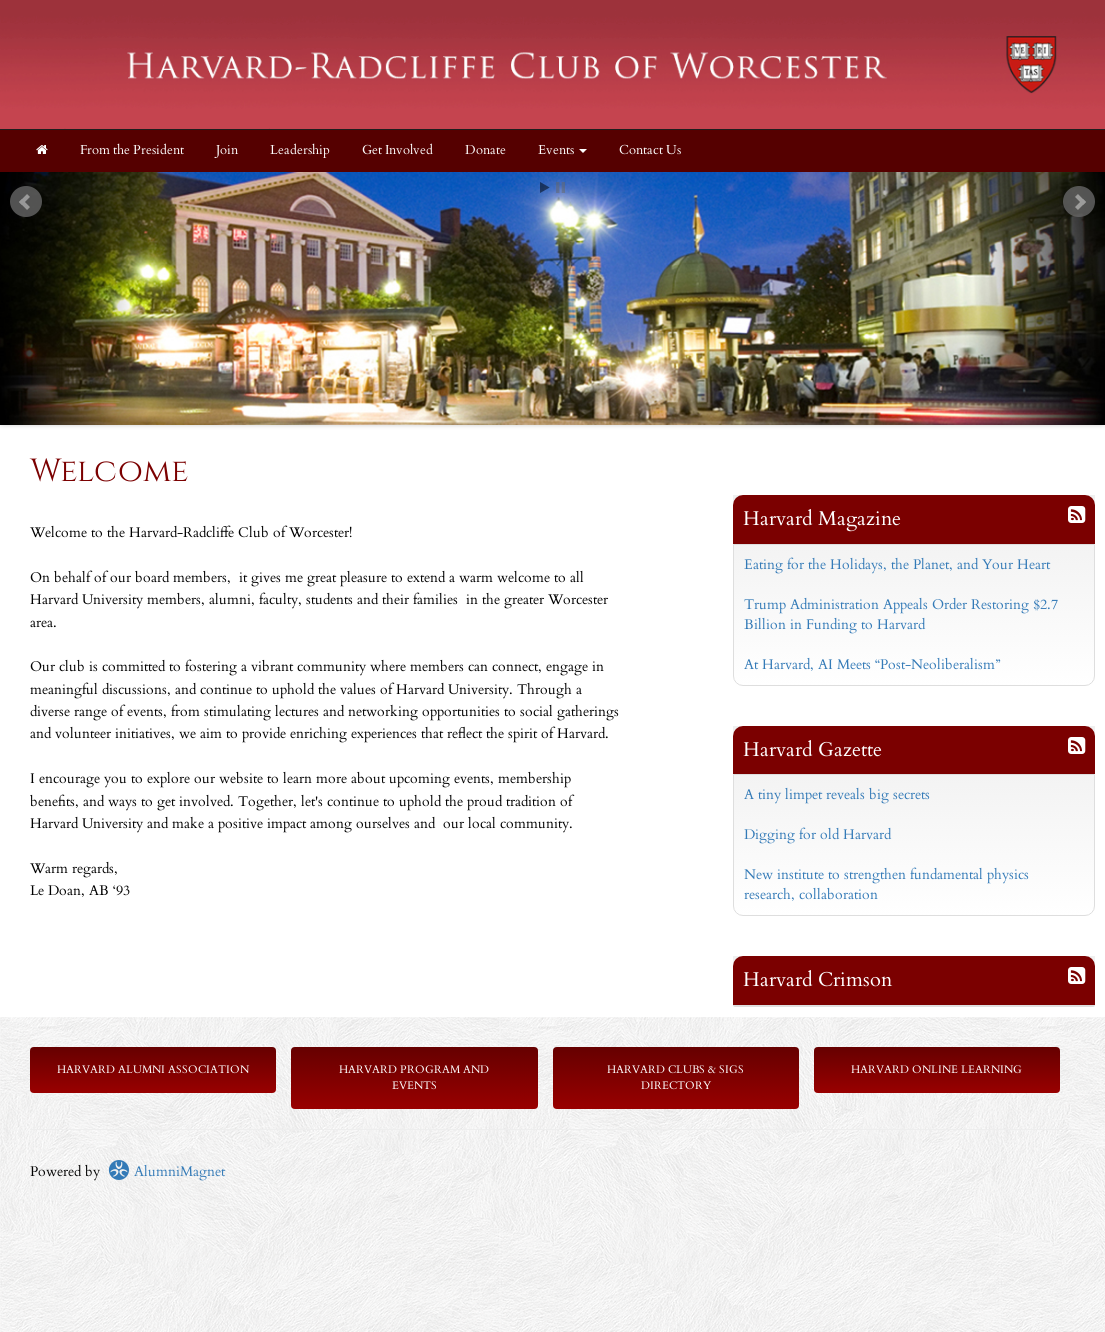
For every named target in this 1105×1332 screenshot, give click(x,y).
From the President (132, 150)
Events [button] (562, 150)
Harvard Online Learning (936, 1069)
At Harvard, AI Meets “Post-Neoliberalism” (872, 664)
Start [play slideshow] (545, 187)
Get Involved (397, 150)
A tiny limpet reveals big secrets (837, 794)
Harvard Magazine (822, 518)
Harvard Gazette (812, 749)
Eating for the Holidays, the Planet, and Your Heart (897, 564)
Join (227, 150)
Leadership (300, 150)
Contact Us (650, 150)
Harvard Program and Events (414, 1077)
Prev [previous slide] (26, 202)
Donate (485, 150)
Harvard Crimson (817, 979)
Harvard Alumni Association (153, 1069)
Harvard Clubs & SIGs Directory (675, 1077)
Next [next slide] (1079, 202)
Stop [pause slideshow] (560, 187)
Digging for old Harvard (817, 834)
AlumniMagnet (166, 1171)
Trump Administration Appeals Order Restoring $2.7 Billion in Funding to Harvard (901, 614)
